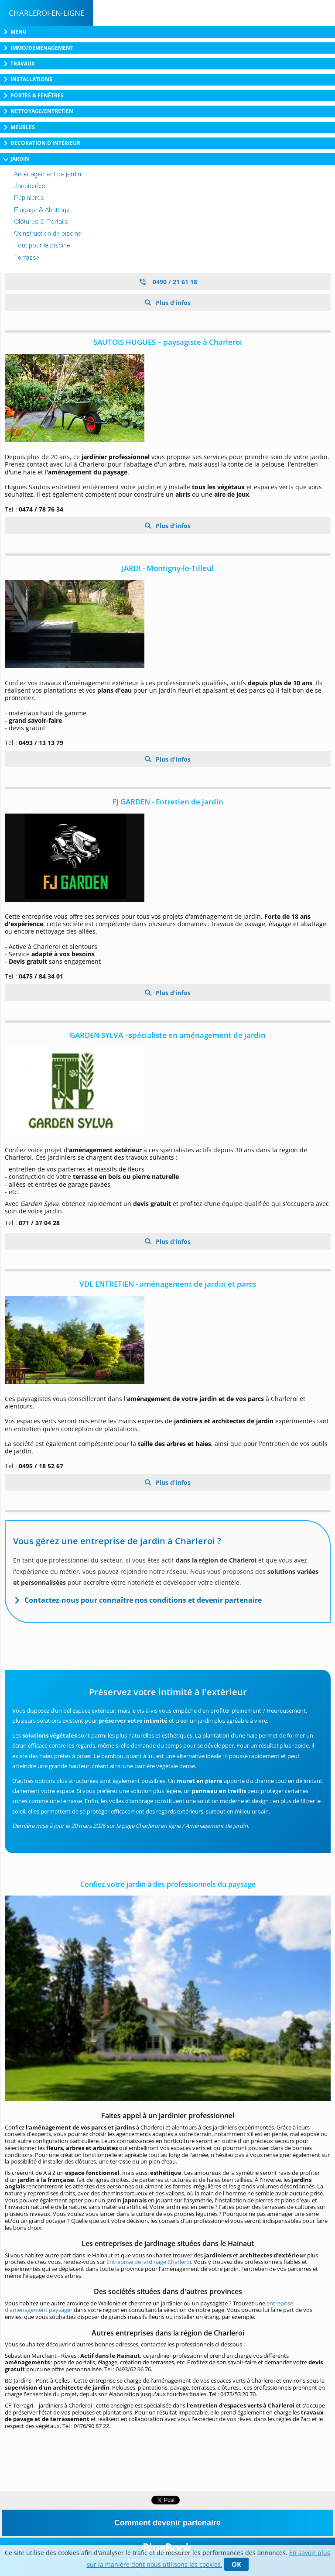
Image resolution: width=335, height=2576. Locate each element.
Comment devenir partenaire (167, 2522)
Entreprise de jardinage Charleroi (148, 2262)
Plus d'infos (172, 303)
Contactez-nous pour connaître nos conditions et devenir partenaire (143, 1600)
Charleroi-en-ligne (46, 13)
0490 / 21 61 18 (168, 282)
